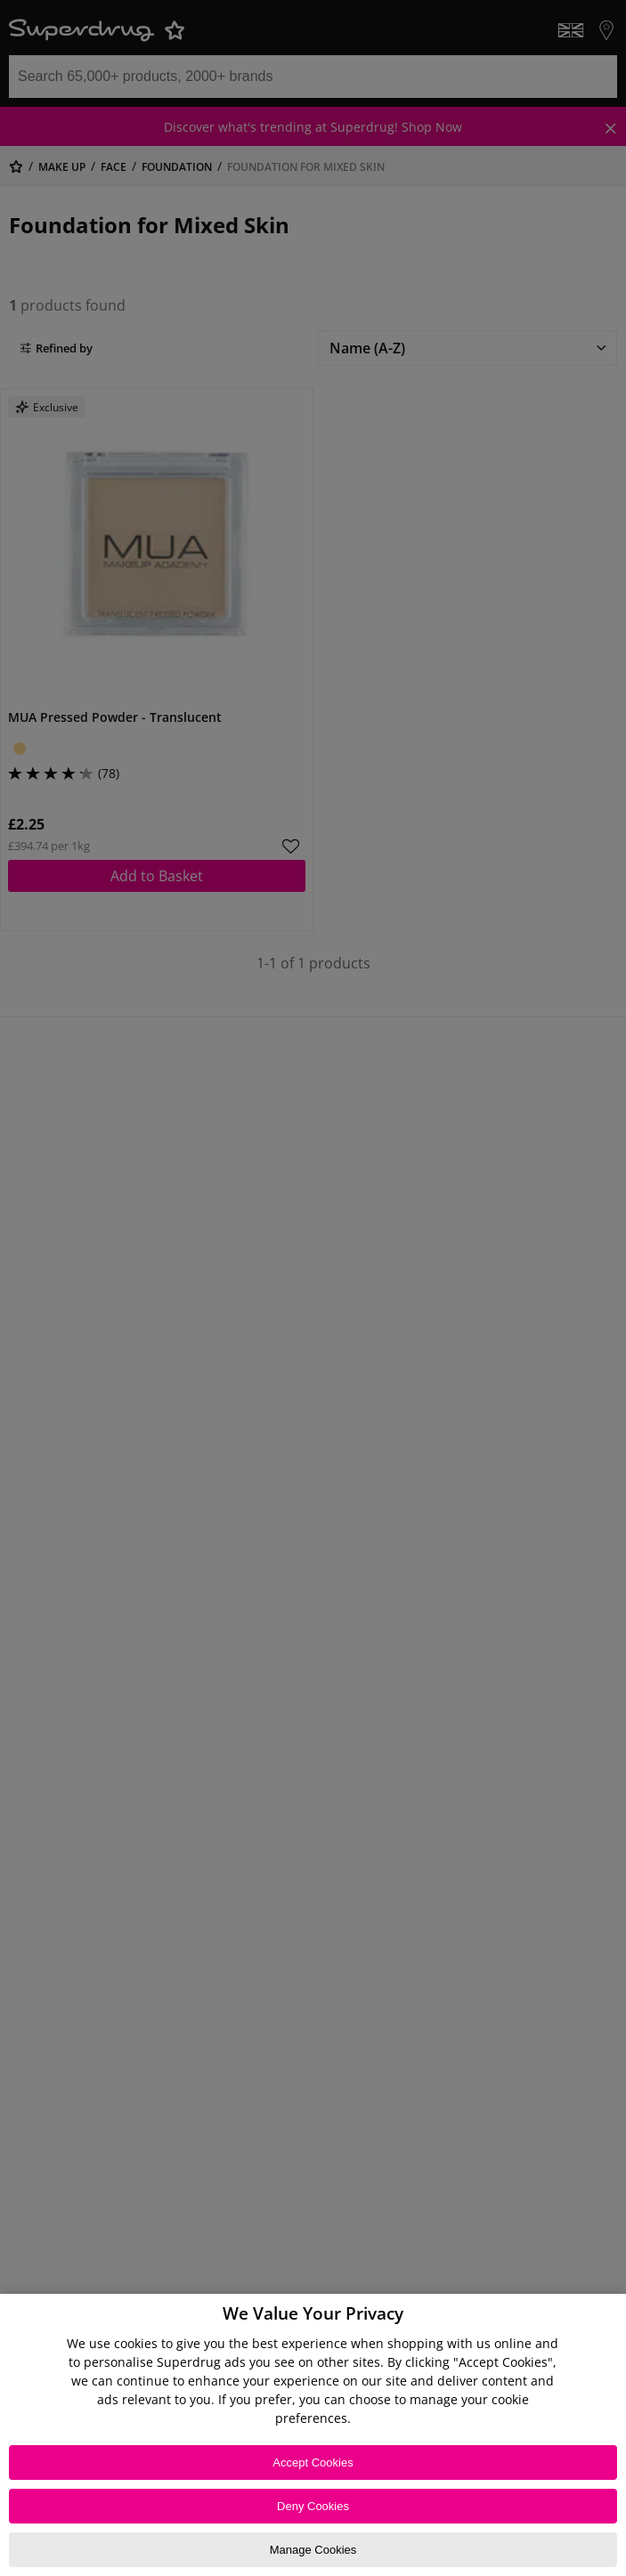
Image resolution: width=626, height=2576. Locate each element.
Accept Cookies (312, 2462)
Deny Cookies (313, 2506)
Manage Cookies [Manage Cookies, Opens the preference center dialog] (313, 2549)
